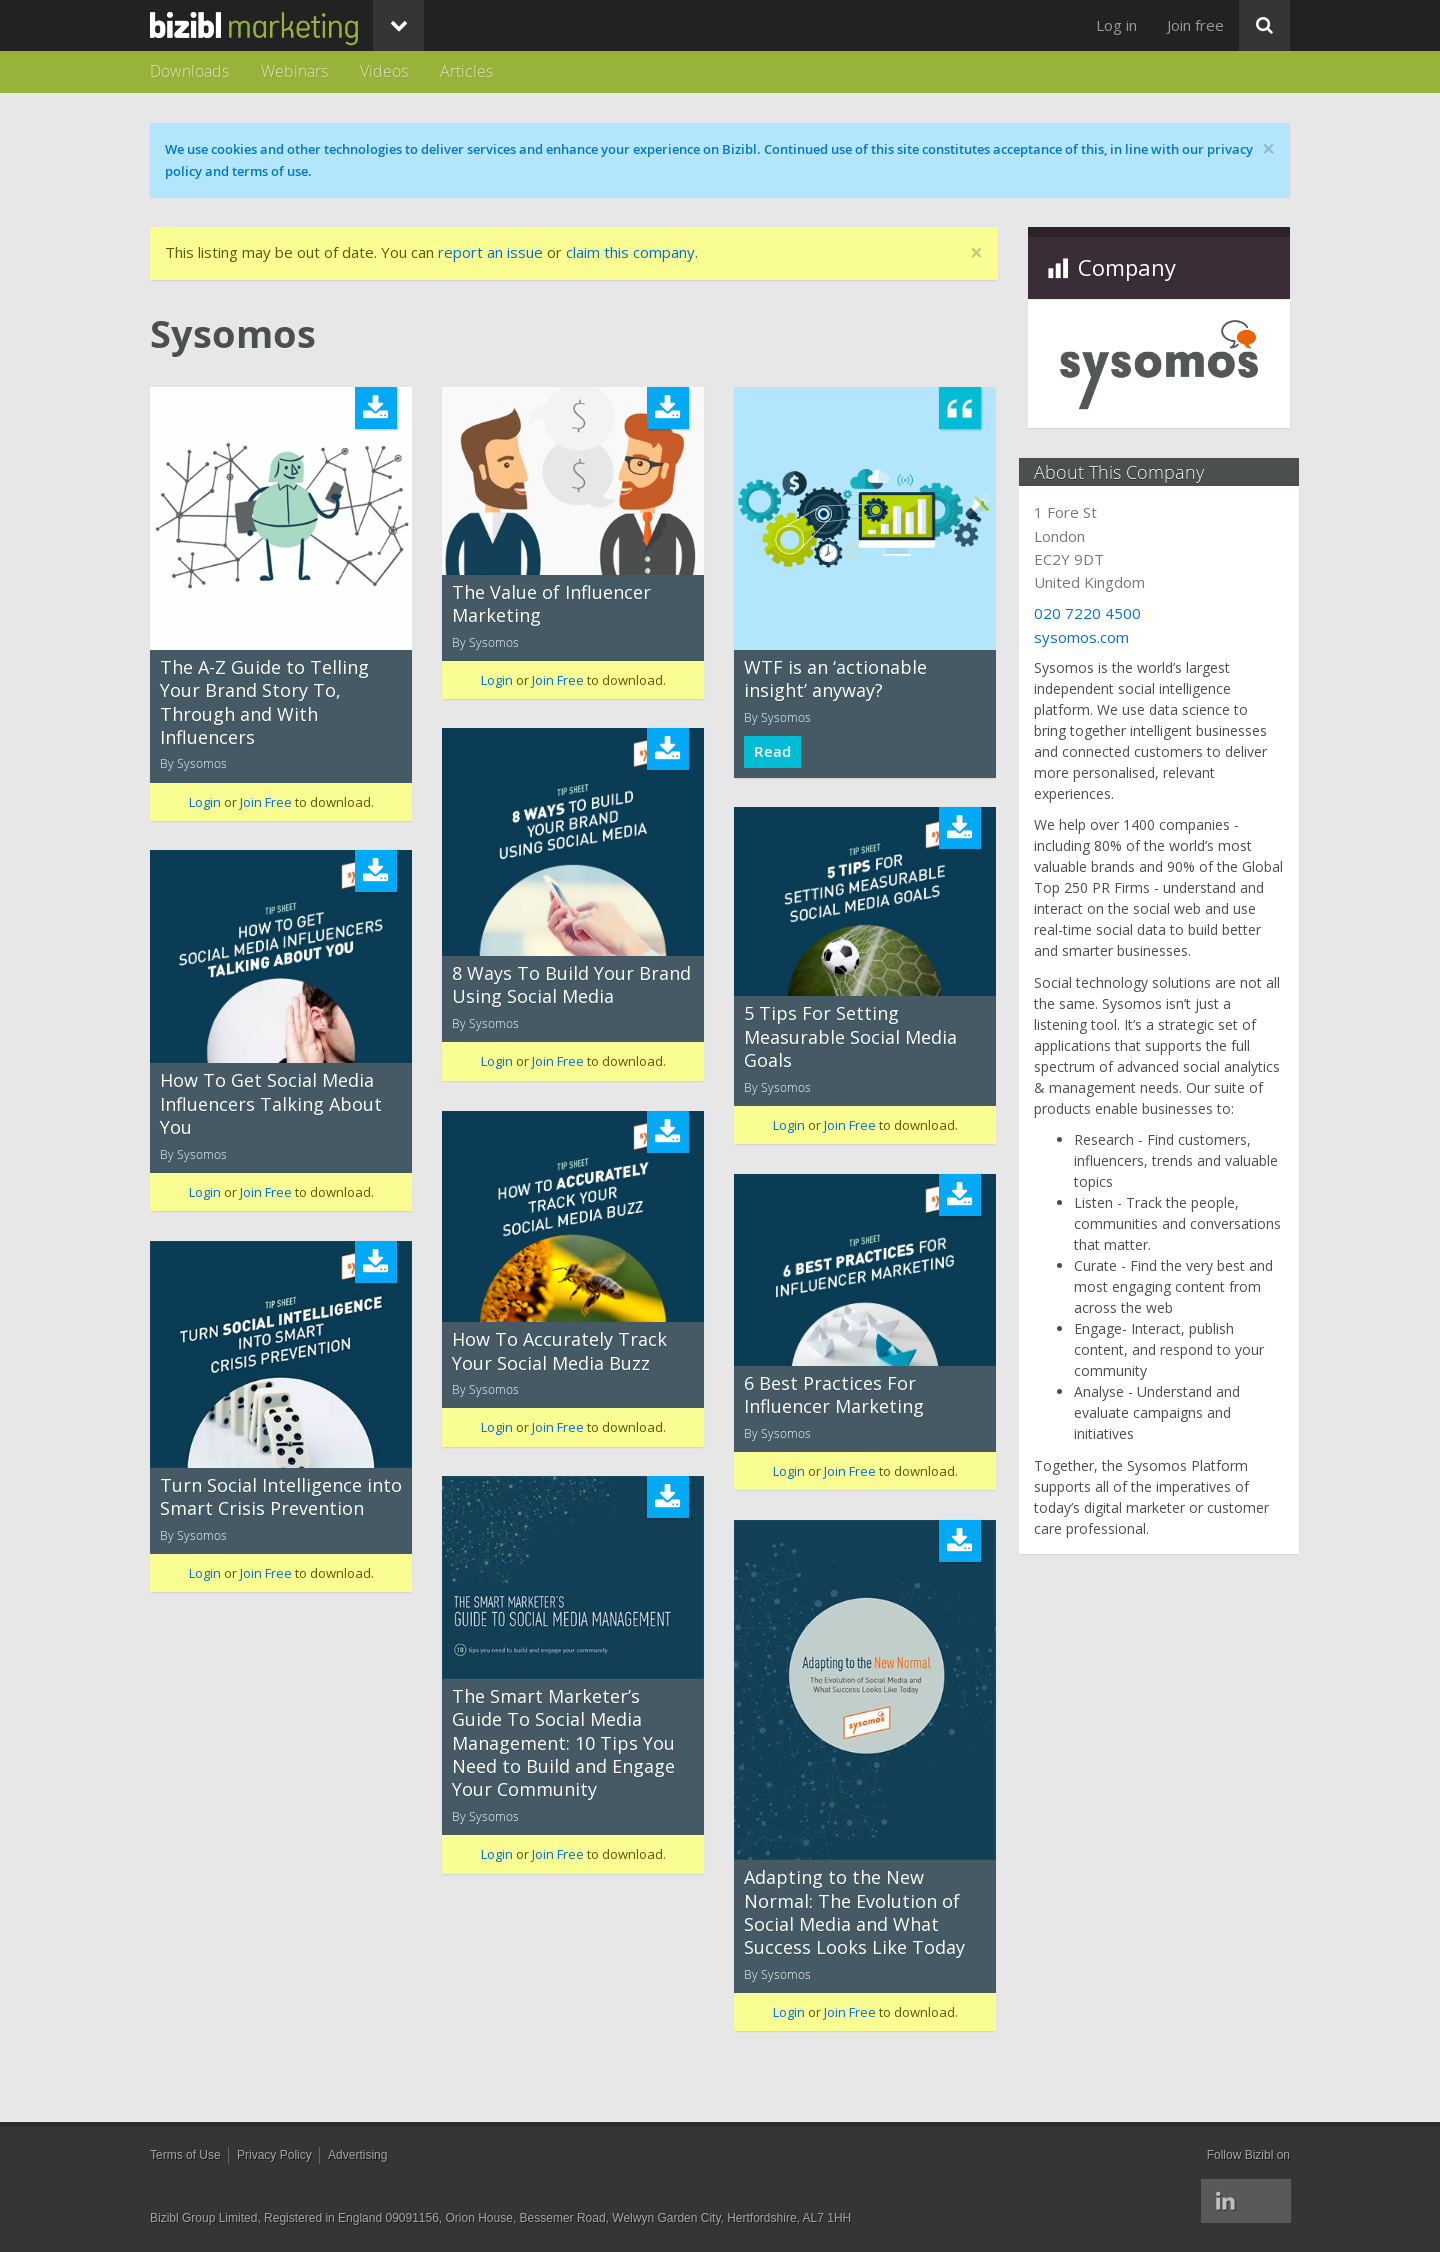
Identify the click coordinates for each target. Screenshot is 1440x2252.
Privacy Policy (274, 2155)
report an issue (490, 252)
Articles (466, 71)
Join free (1195, 25)
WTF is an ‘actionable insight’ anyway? (835, 678)
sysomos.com (1090, 637)
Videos (384, 71)
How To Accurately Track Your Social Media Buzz (559, 1350)
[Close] (976, 253)
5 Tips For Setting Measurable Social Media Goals (850, 1036)
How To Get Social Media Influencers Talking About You (271, 1103)
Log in (1116, 25)
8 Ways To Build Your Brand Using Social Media (571, 984)
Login (205, 802)
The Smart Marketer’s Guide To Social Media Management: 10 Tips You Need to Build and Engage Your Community (563, 1743)
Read (772, 751)
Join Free (266, 802)
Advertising (357, 2155)
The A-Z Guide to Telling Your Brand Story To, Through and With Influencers (264, 702)
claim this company (630, 252)
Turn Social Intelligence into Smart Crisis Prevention (281, 1496)
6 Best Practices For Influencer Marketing (834, 1394)
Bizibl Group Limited (203, 2218)
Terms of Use (185, 2155)
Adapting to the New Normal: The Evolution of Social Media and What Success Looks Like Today (854, 1912)
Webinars (294, 71)
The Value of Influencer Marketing (551, 603)
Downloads (189, 71)
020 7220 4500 (1096, 613)
